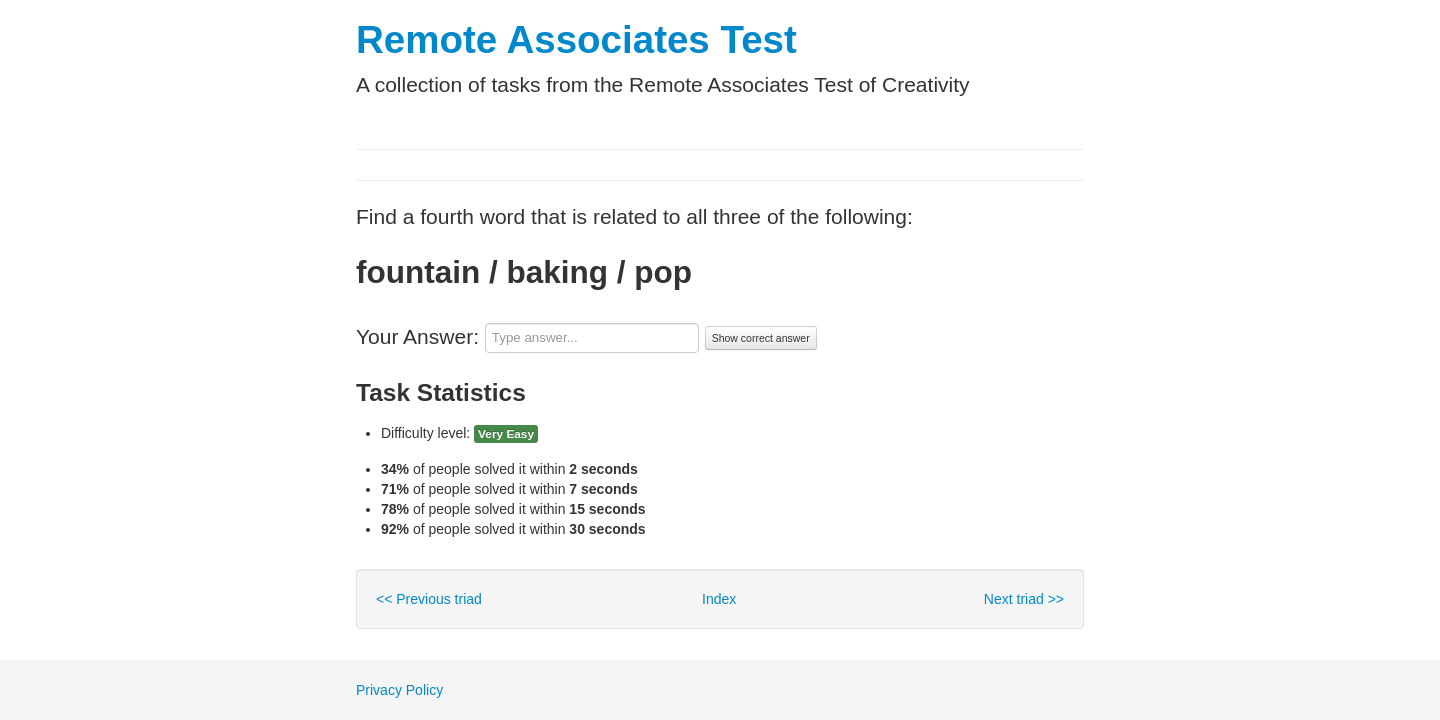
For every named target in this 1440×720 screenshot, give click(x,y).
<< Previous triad (429, 599)
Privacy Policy (399, 690)
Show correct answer (761, 338)
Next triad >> (1024, 599)
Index (719, 599)
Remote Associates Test (576, 39)
